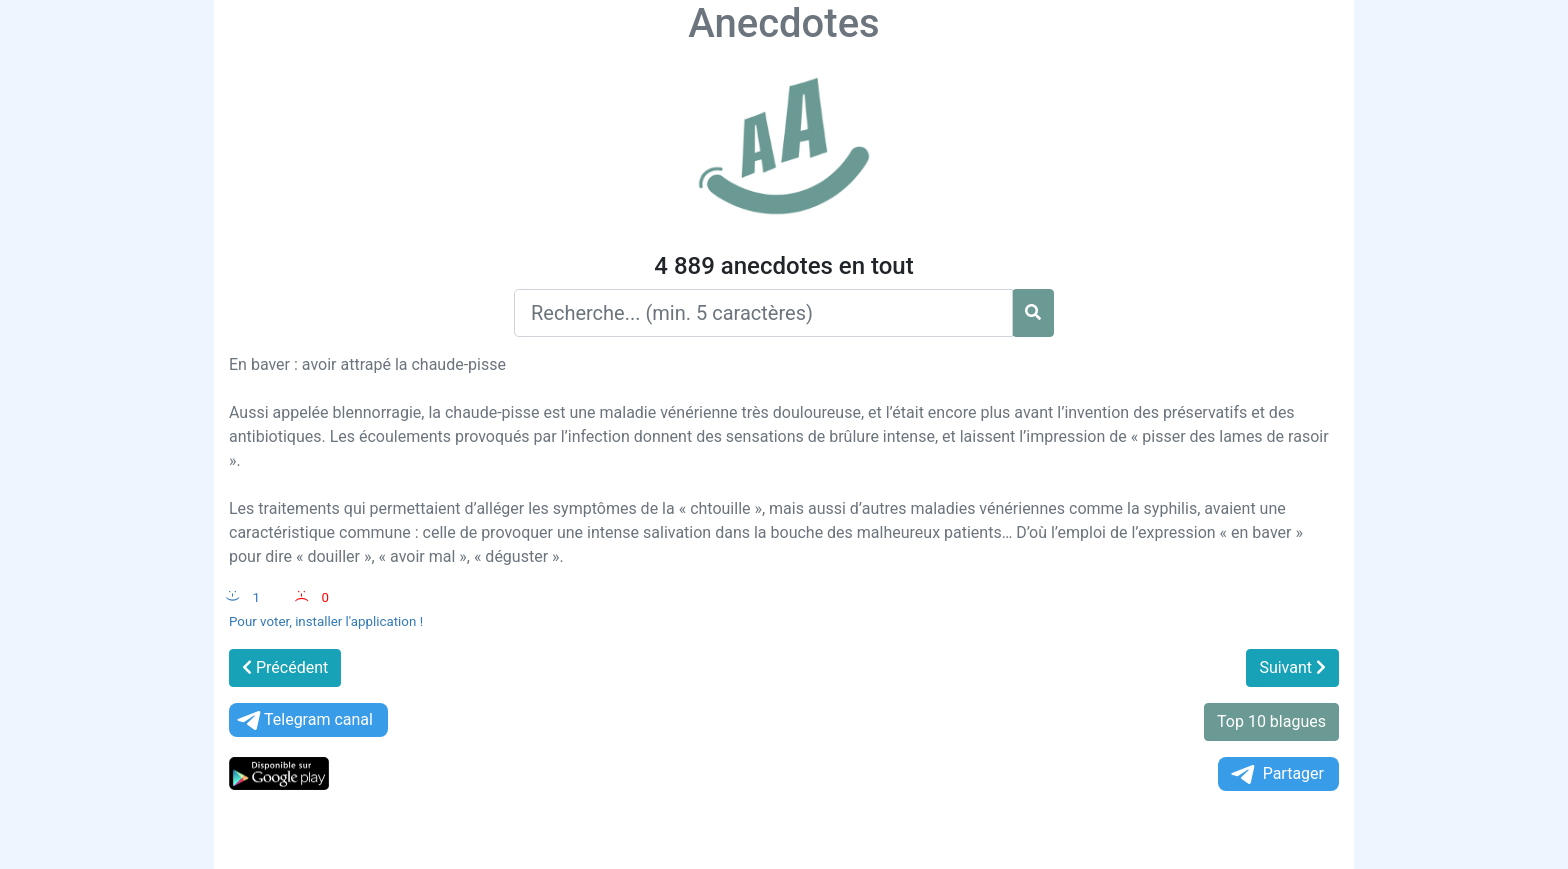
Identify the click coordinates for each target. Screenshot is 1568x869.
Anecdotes (783, 23)
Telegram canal (303, 720)
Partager (1276, 774)
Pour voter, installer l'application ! (326, 621)
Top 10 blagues (1271, 721)
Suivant (1292, 667)
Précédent (285, 667)
